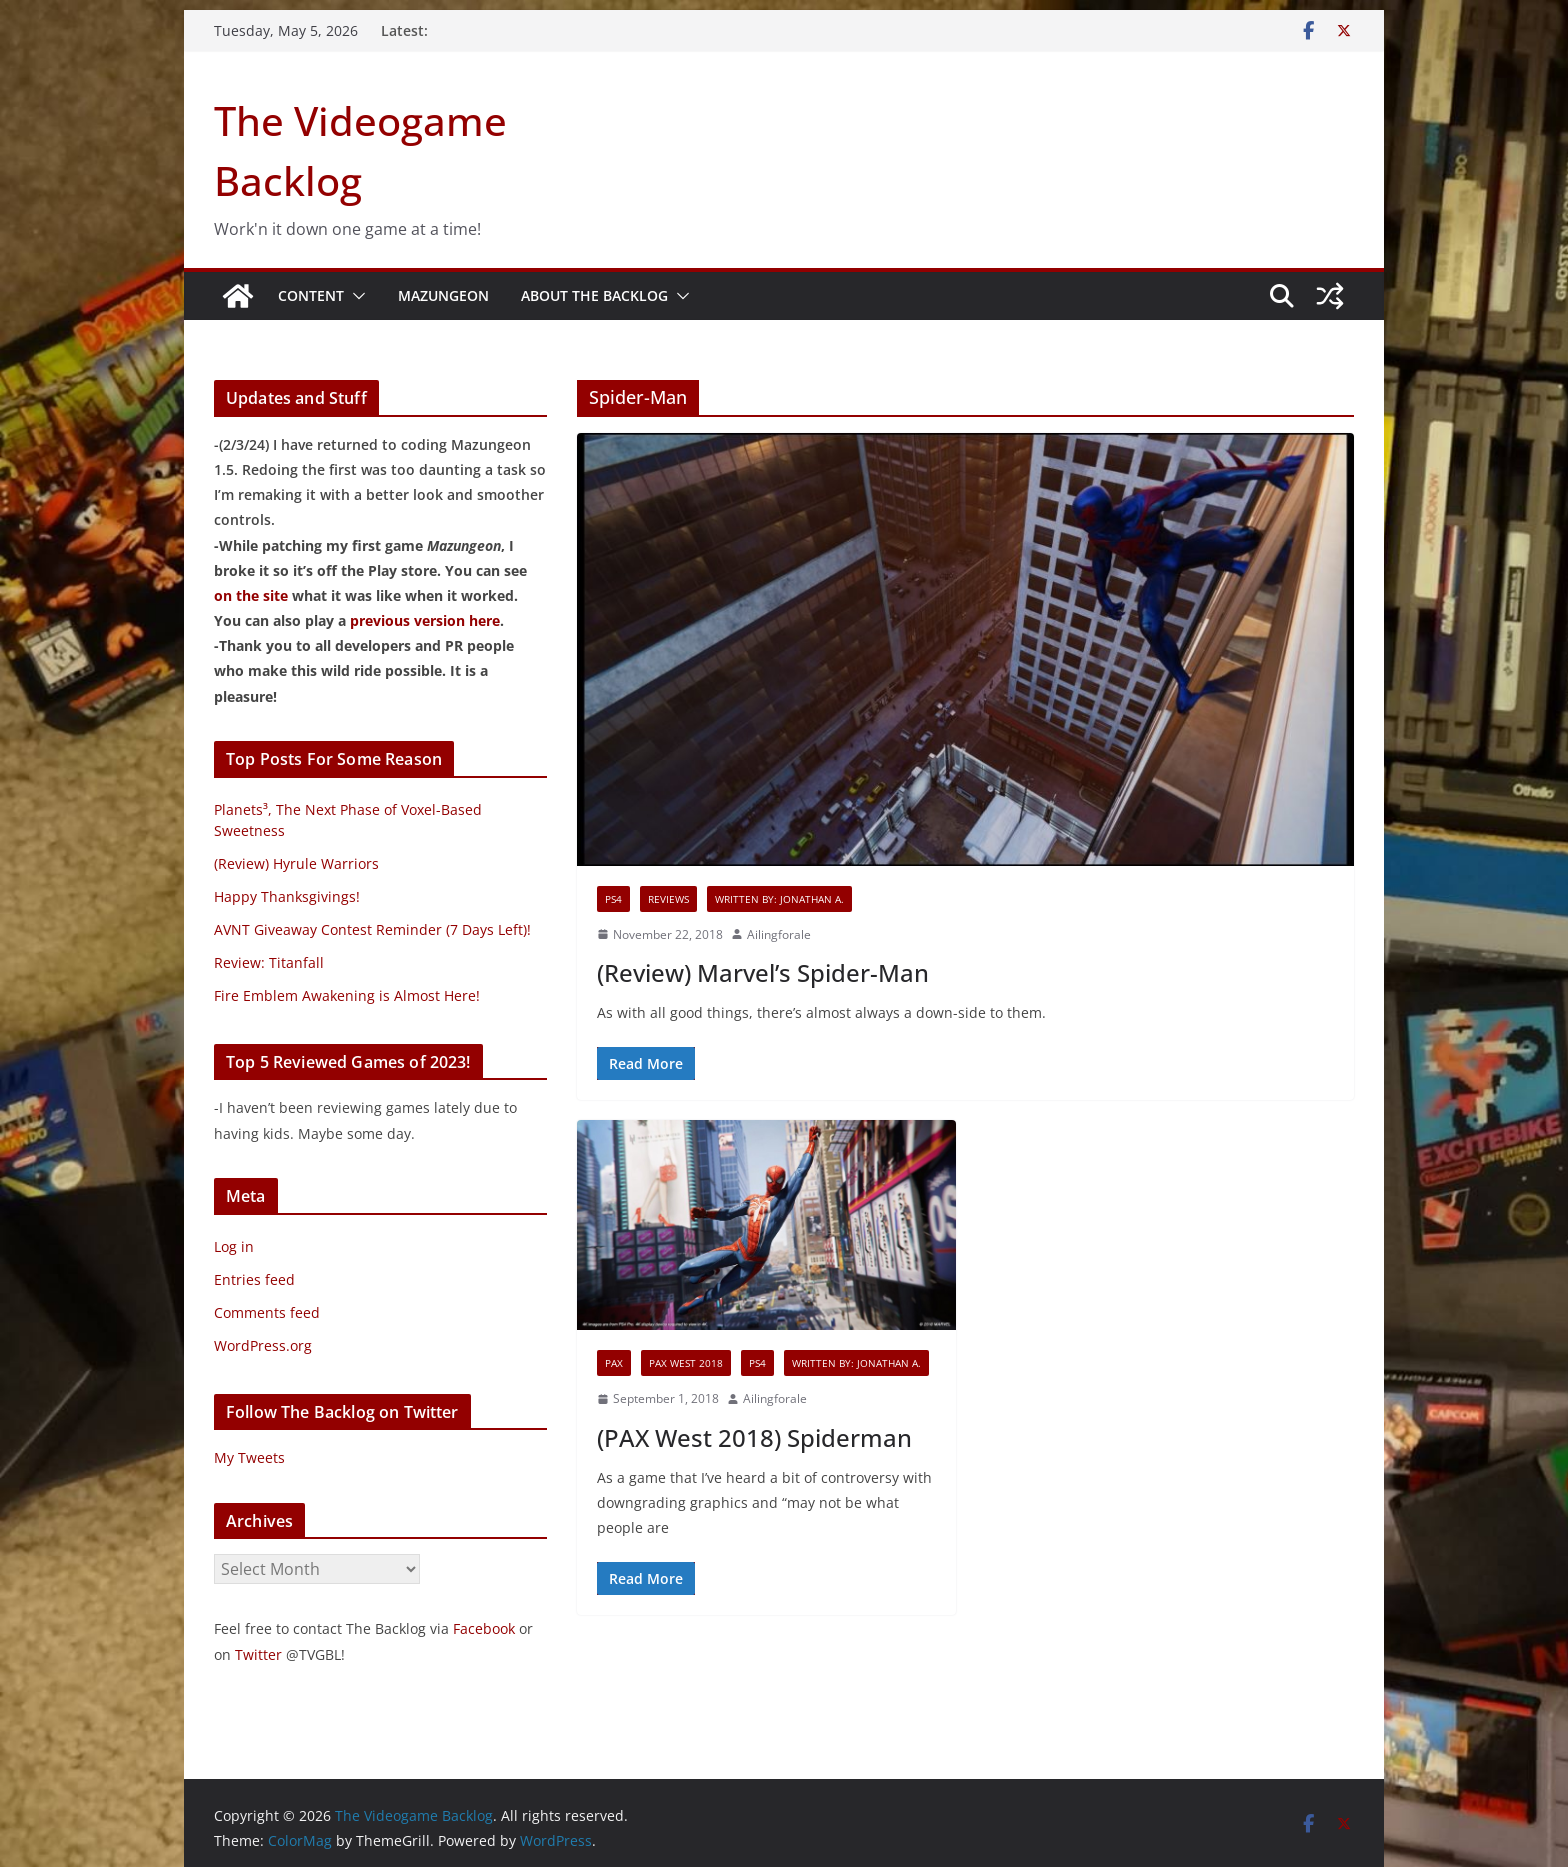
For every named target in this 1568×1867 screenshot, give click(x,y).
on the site (251, 595)
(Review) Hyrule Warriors (296, 863)
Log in (234, 1246)
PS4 (613, 899)
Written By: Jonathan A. (779, 899)
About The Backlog (594, 295)
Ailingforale (779, 934)
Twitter (258, 1654)
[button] (355, 296)
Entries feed (254, 1279)
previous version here (425, 620)
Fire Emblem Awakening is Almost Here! (347, 995)
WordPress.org (263, 1345)
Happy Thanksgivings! (287, 896)
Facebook (484, 1628)
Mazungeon (443, 295)
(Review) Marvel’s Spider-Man (763, 972)
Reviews (668, 899)
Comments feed (267, 1312)
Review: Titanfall (269, 962)
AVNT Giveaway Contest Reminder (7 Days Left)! (372, 929)
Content (311, 295)
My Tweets (249, 1457)
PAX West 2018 (686, 1363)
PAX (614, 1363)
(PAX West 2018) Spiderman (754, 1437)
